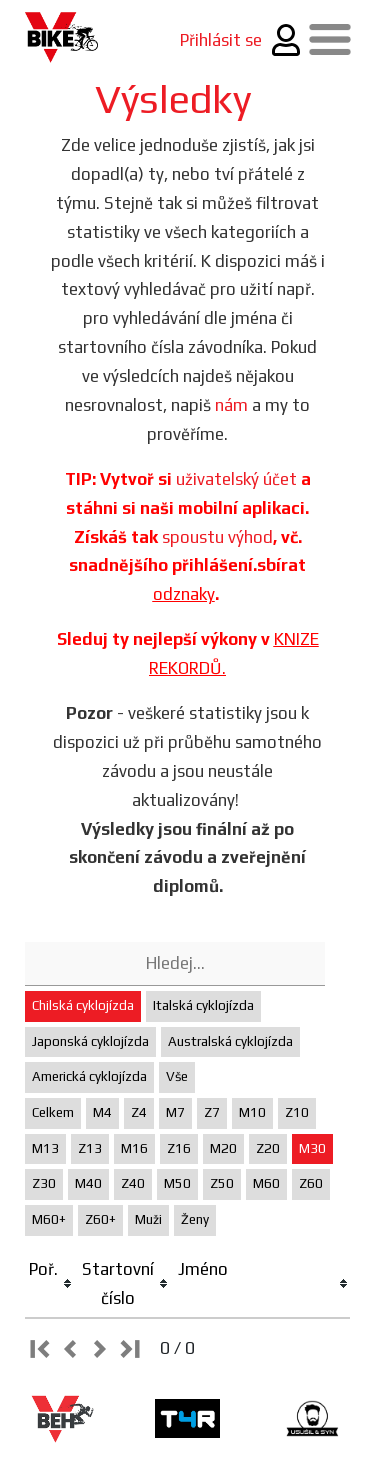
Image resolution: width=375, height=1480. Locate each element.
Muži (148, 1219)
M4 (102, 1112)
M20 (223, 1148)
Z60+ (100, 1219)
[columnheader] (51, 1284)
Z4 (139, 1112)
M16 (134, 1148)
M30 (312, 1148)
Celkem (53, 1112)
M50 (177, 1183)
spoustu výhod (217, 537)
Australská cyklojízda (230, 1041)
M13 (45, 1148)
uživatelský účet (236, 479)
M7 (175, 1112)
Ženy (195, 1219)
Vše (177, 1076)
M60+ (49, 1219)
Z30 (44, 1183)
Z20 (268, 1148)
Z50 (222, 1183)
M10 (252, 1112)
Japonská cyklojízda (90, 1041)
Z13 (90, 1148)
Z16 (179, 1148)
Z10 (297, 1112)
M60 (266, 1183)
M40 (88, 1183)
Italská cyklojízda (203, 1005)
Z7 (212, 1112)
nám (231, 405)
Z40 (133, 1183)
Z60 (311, 1183)
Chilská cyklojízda (83, 1005)
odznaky (184, 594)
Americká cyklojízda (89, 1076)
